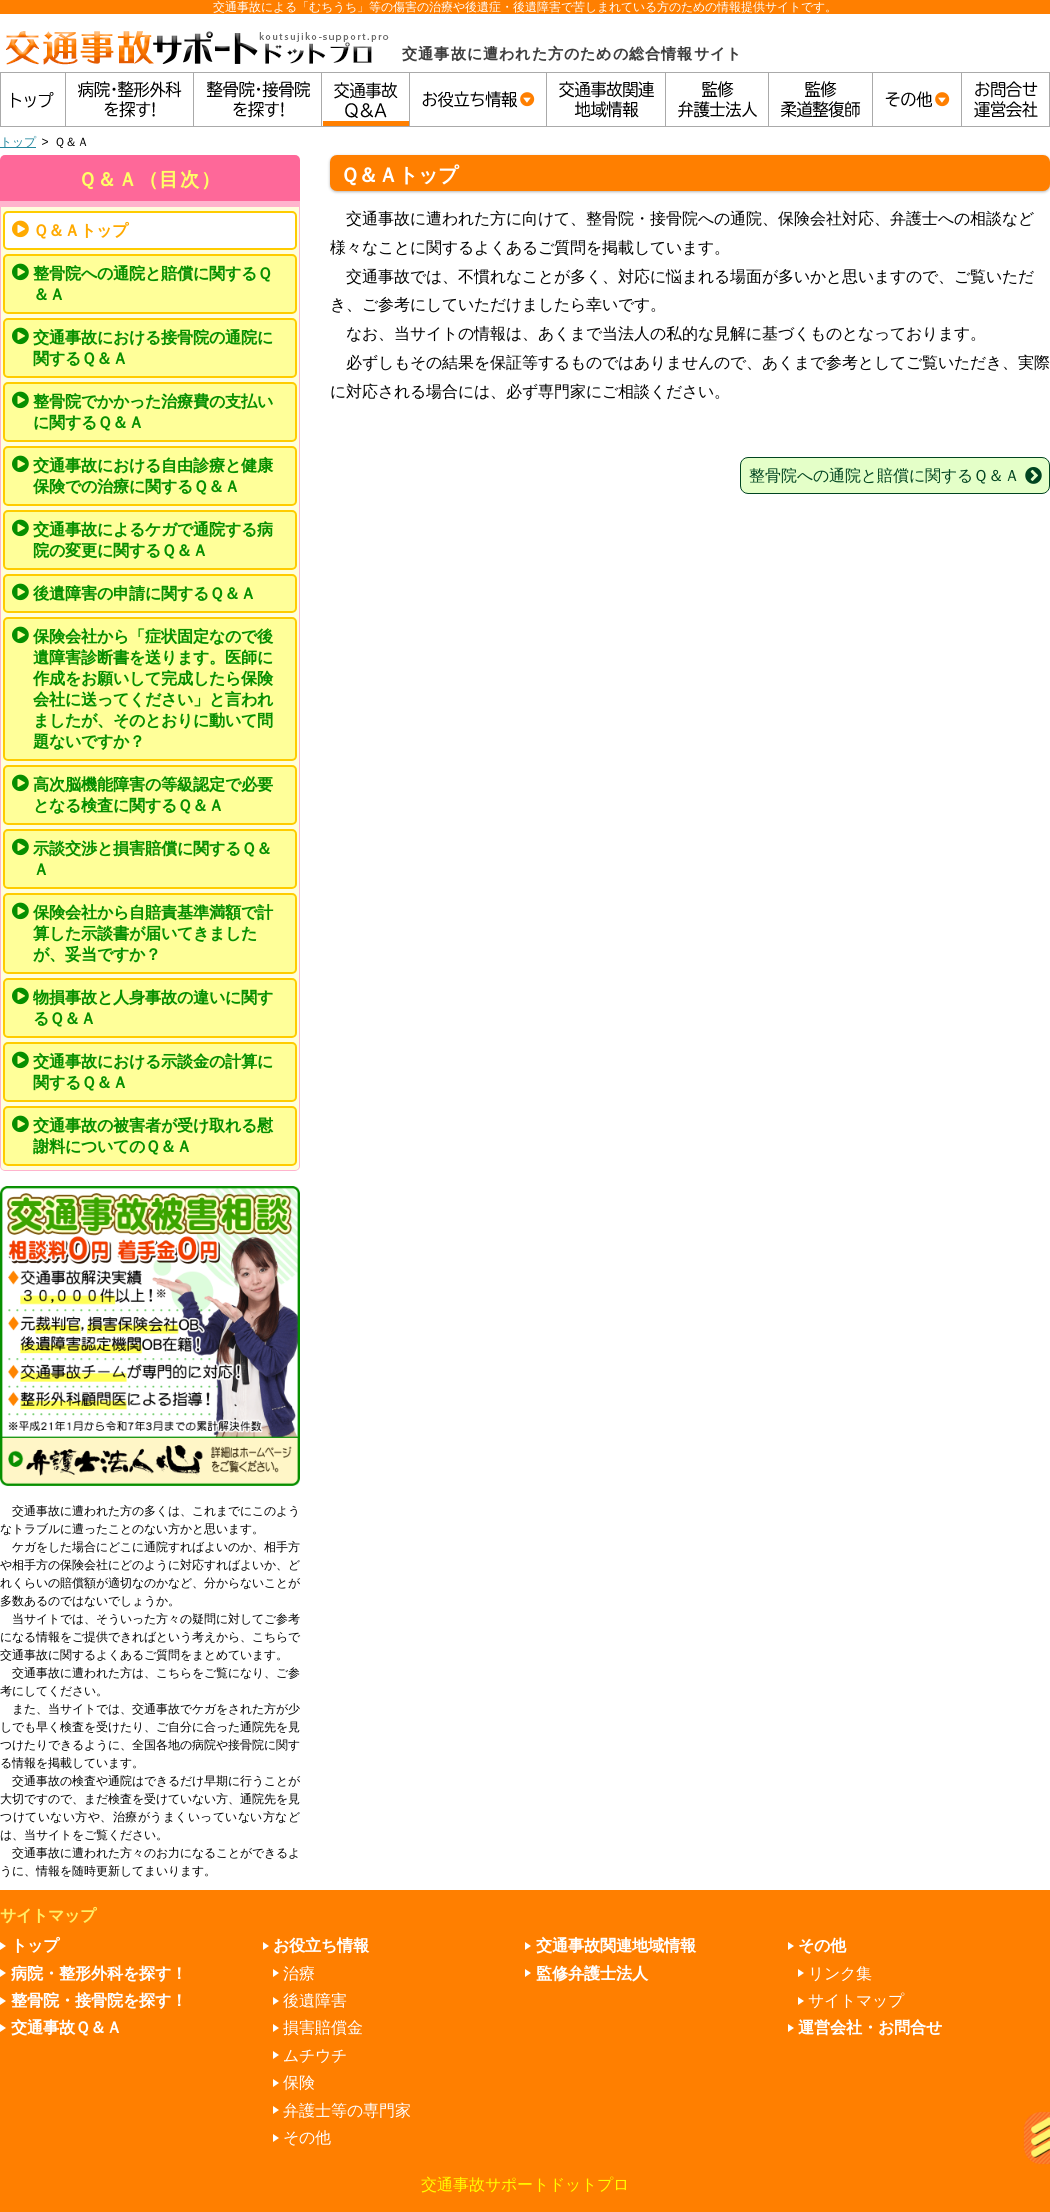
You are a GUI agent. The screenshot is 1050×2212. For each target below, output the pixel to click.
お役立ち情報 (321, 1945)
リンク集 (840, 1973)
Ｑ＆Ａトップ (80, 230)
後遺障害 (315, 2000)
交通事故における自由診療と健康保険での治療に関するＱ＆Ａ (153, 476)
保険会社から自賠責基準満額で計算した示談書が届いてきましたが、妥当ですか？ (153, 933)
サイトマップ (856, 2000)
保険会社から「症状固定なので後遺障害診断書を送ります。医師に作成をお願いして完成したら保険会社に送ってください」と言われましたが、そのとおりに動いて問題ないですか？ (153, 689)
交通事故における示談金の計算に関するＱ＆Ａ (153, 1072)
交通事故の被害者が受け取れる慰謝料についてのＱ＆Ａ (153, 1136)
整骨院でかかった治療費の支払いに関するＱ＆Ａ (153, 412)
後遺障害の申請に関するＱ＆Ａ (144, 593)
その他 (307, 2137)
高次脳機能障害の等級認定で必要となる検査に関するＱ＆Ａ (153, 795)
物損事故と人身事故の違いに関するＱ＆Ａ (153, 1008)
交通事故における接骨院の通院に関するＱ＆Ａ (153, 348)
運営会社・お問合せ (870, 2027)
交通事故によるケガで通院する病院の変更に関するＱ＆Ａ (153, 540)
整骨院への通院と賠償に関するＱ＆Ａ (152, 284)
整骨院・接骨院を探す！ (99, 2000)
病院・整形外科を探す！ (99, 1973)
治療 (299, 1973)
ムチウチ (315, 2055)
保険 (299, 2082)
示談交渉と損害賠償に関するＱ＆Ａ (152, 859)
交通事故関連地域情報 (616, 1945)
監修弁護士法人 (592, 1973)
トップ (18, 142)
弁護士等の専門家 (347, 2110)
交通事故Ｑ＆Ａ (66, 2027)
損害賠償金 (323, 2027)
